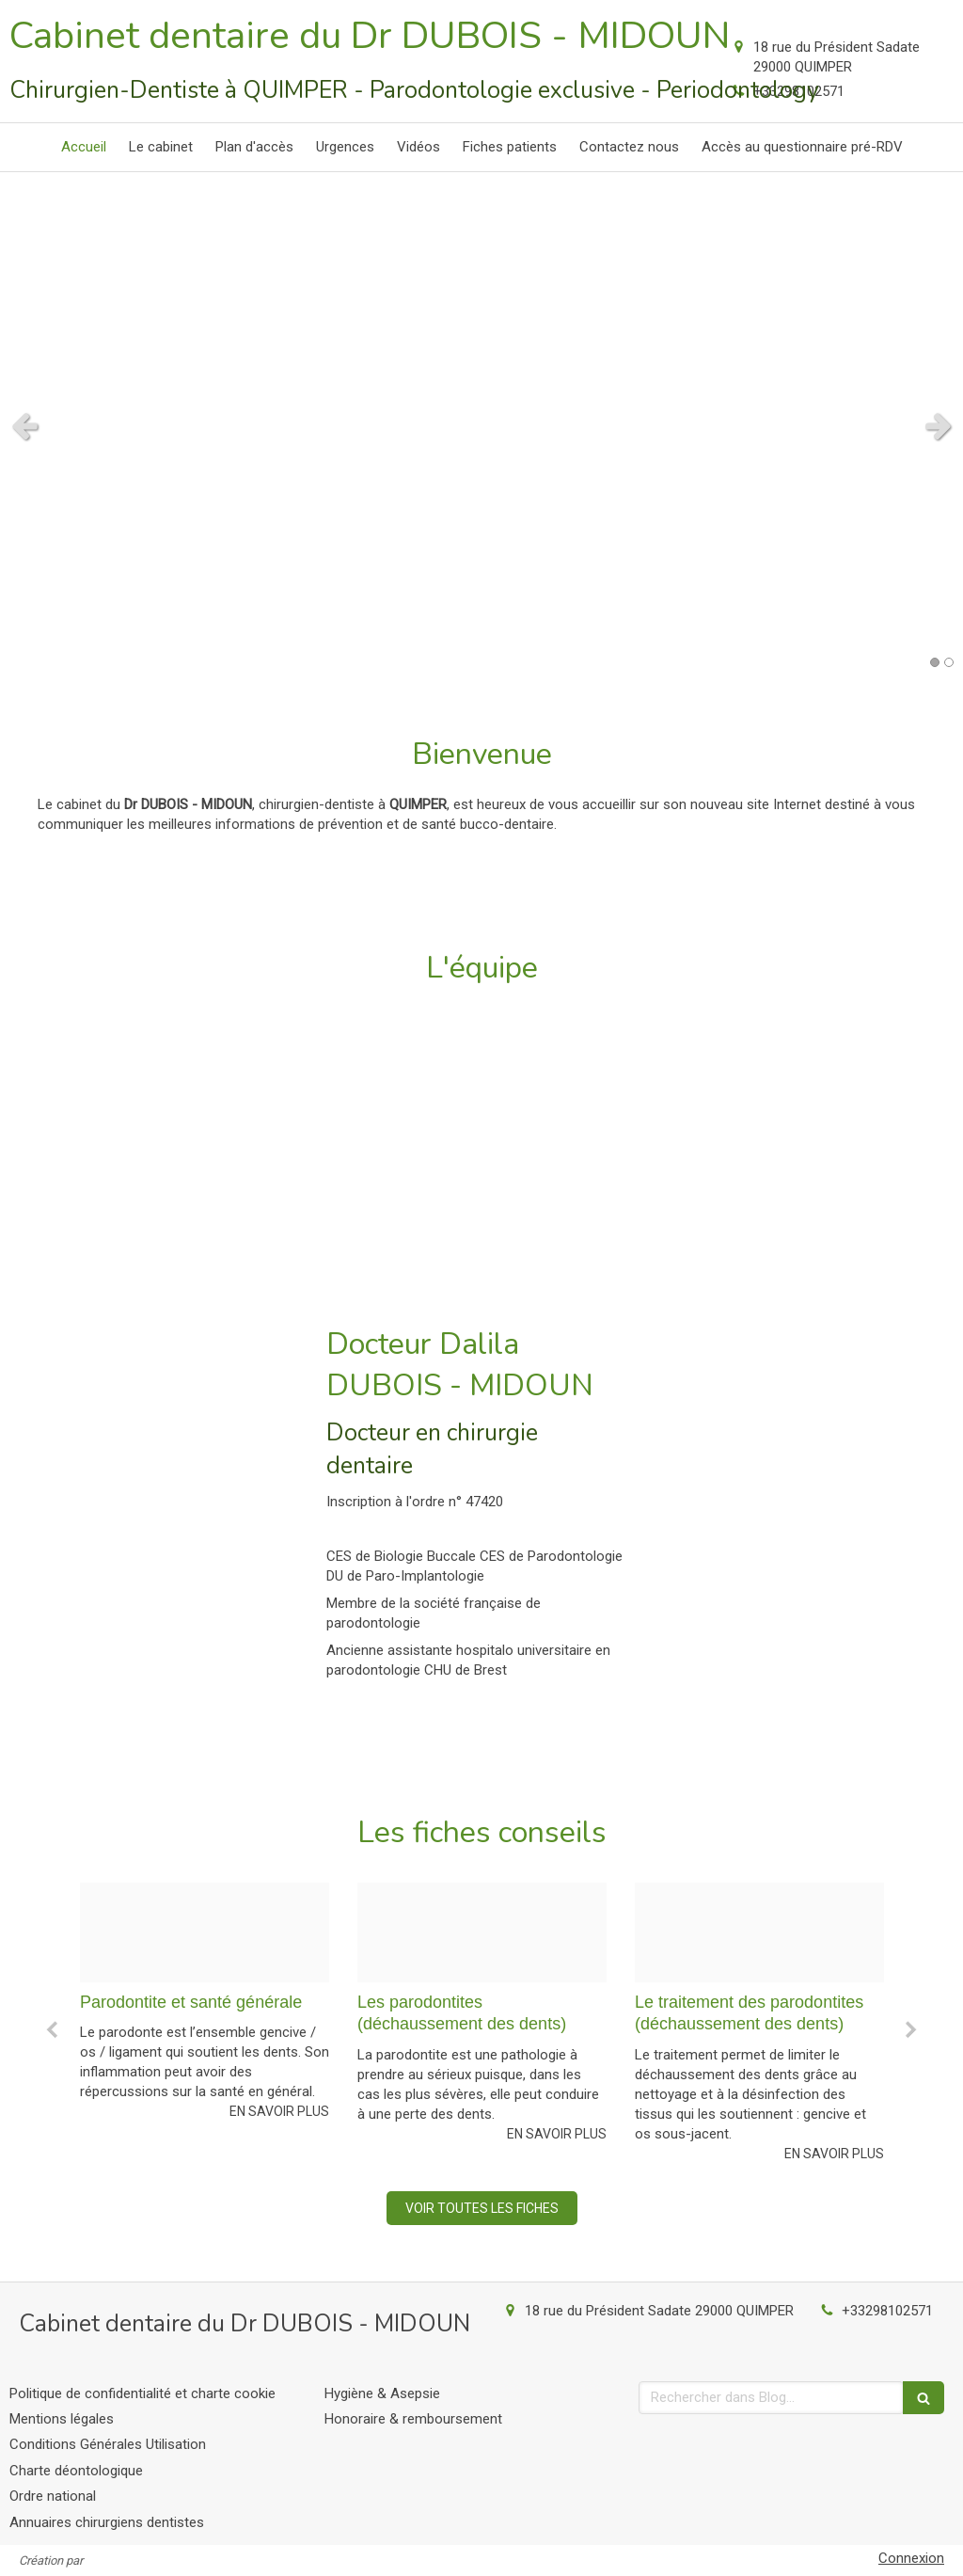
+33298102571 (887, 2310)
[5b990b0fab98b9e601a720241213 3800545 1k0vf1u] (482, 1932)
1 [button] (934, 662)
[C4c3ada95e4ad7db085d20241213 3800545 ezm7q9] (204, 1932)
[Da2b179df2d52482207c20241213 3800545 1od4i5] (759, 1932)
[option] (204, 2023)
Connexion (911, 2558)
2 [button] (949, 662)
